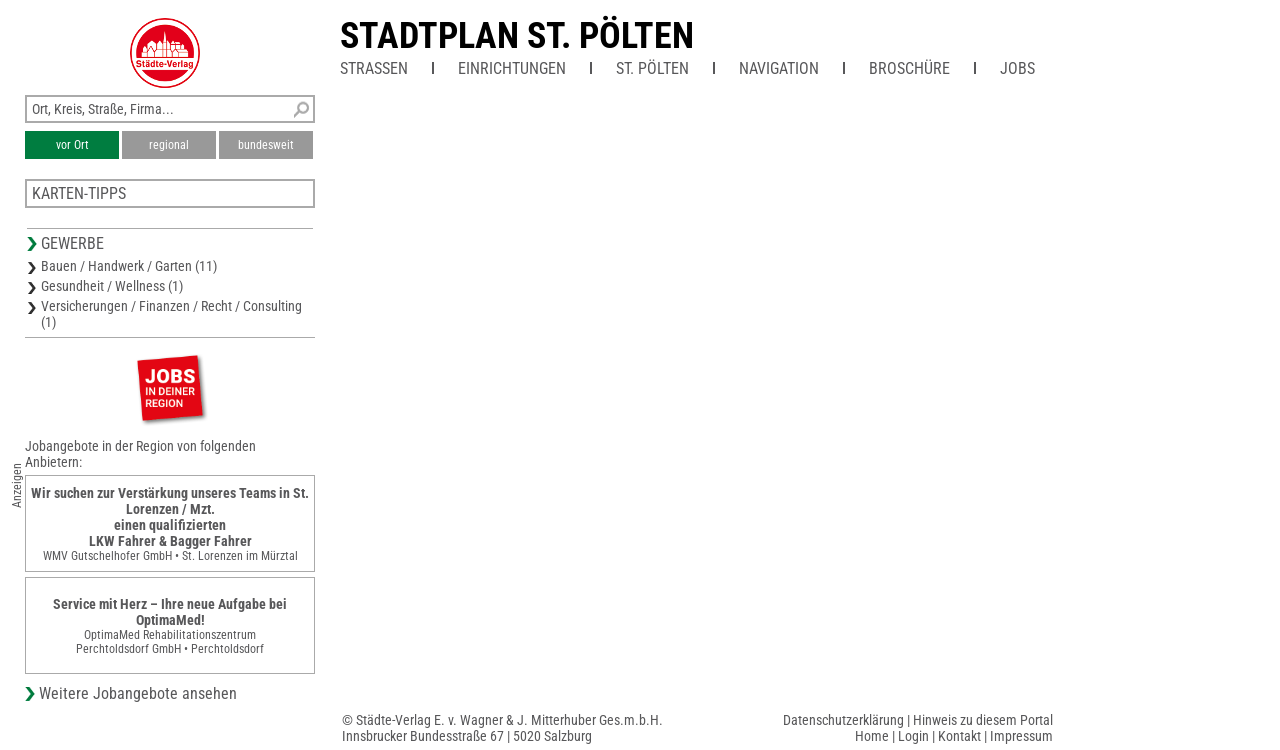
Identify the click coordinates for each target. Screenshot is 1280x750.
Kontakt (959, 736)
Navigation (779, 68)
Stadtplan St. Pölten (517, 36)
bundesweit (266, 145)
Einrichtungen (512, 68)
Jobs (1017, 68)
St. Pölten (652, 68)
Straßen (374, 68)
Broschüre (909, 68)
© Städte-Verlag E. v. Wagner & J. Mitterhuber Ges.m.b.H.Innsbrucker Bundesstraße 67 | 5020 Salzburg (502, 728)
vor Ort (72, 145)
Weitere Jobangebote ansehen (138, 693)
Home (872, 736)
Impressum (1021, 736)
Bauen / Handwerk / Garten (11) (129, 266)
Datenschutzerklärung (843, 720)
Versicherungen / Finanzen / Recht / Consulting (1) (171, 314)
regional (169, 145)
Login (913, 736)
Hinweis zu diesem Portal (983, 720)
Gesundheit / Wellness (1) (112, 286)
